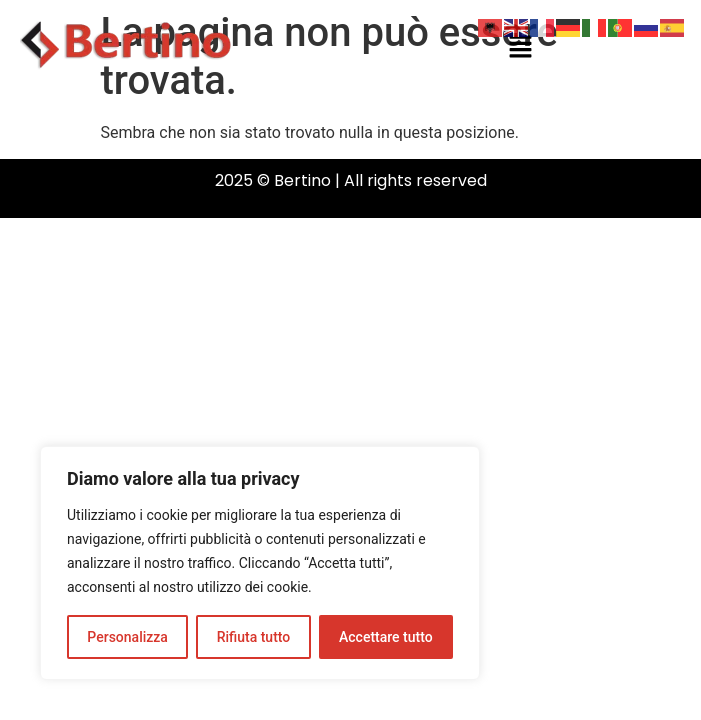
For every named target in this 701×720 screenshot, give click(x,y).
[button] (521, 48)
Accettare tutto (386, 637)
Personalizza (127, 637)
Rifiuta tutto (254, 637)
